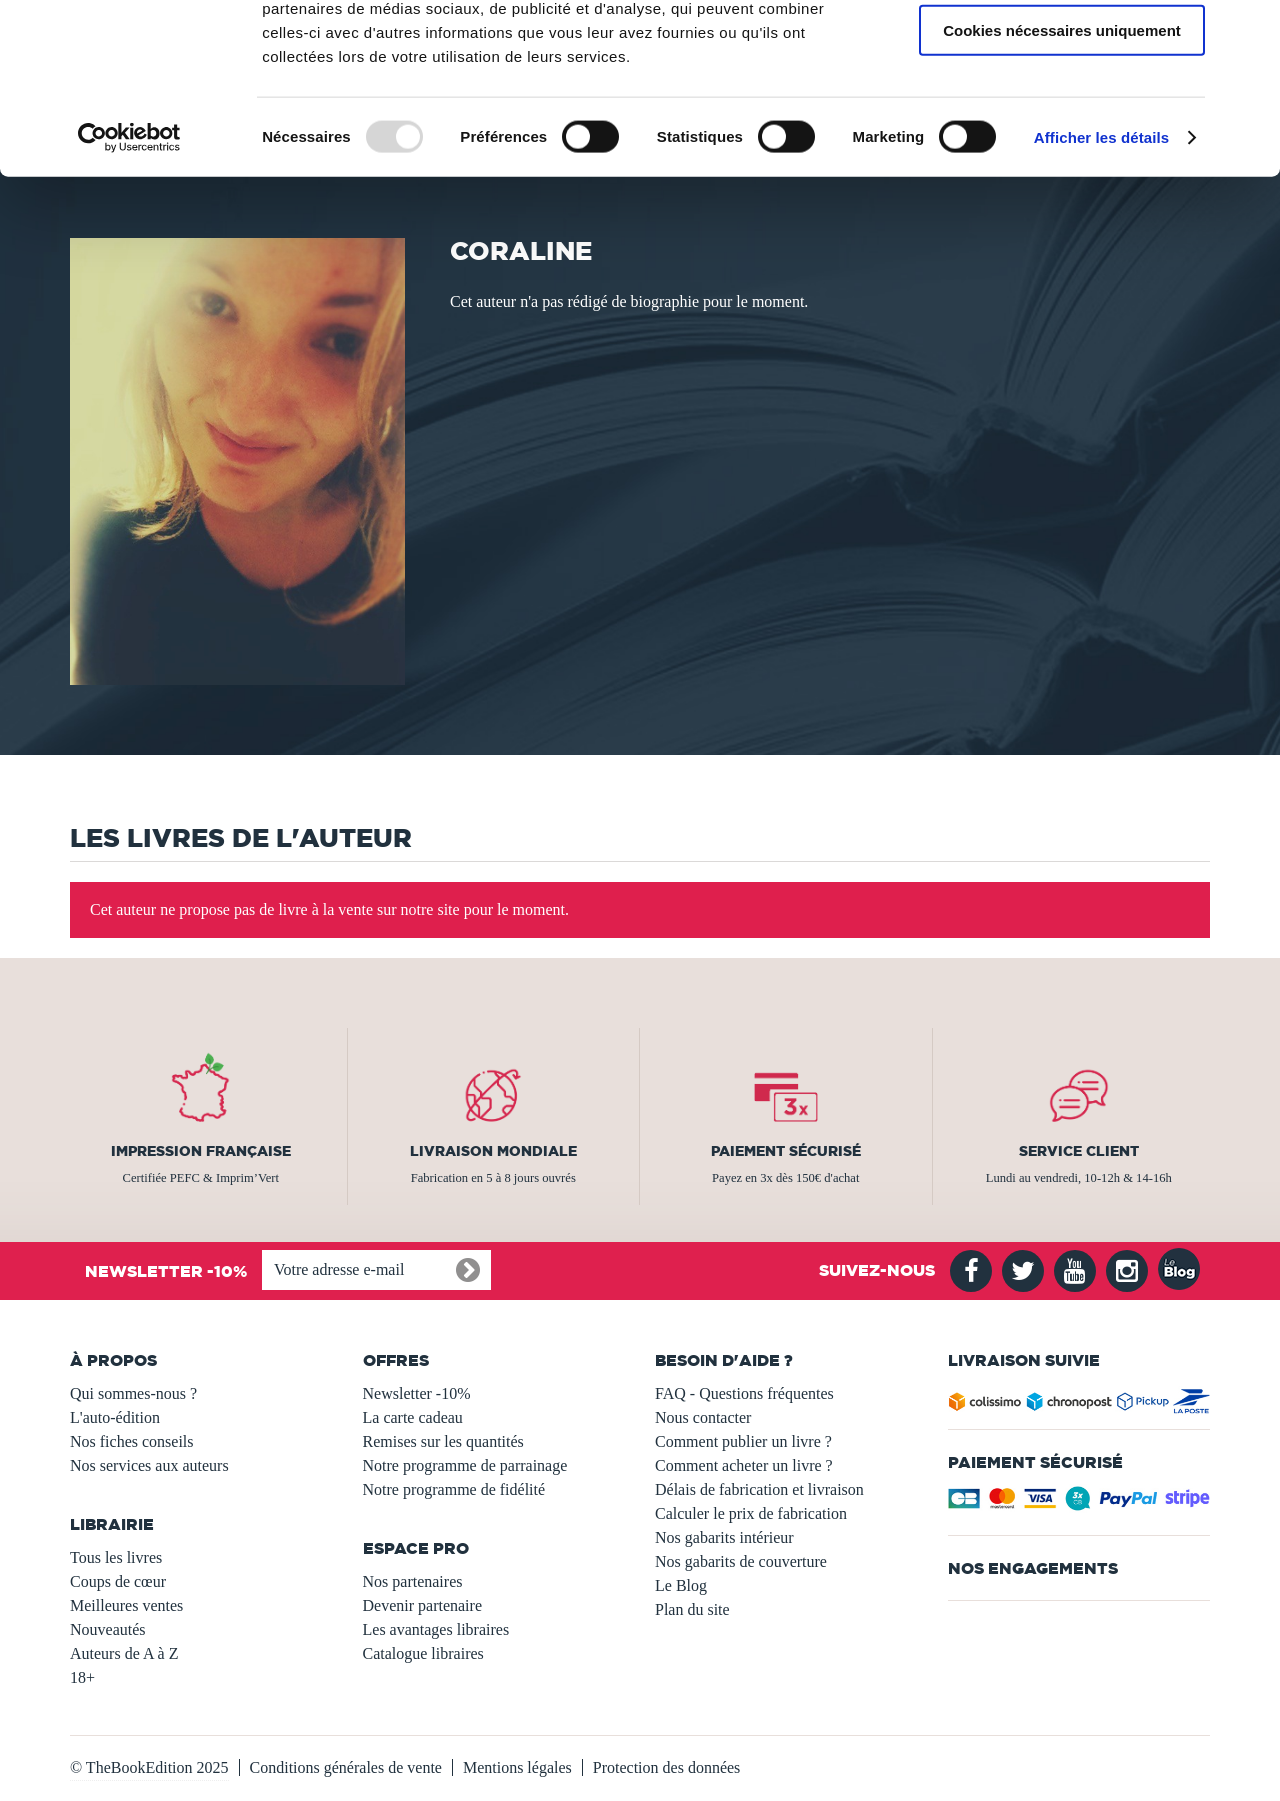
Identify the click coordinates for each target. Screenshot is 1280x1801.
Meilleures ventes (126, 1605)
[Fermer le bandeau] (1249, 31)
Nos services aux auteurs (149, 1465)
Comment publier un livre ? (743, 1441)
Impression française (201, 1151)
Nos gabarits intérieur (724, 1537)
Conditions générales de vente (346, 1767)
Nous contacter (703, 1417)
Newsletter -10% (417, 1393)
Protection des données (667, 1767)
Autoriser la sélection (1062, 108)
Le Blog (681, 1585)
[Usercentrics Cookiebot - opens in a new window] (129, 274)
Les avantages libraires (436, 1629)
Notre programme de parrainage (465, 1465)
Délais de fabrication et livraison (759, 1489)
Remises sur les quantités (443, 1441)
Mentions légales (517, 1767)
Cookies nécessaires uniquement (1062, 166)
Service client (1079, 1151)
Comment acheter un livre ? (744, 1465)
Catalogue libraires (423, 1653)
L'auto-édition (115, 1417)
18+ (82, 1677)
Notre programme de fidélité (454, 1489)
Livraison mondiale (493, 1151)
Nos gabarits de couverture (741, 1561)
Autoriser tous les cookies (1062, 49)
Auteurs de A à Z (124, 1653)
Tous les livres (116, 1557)
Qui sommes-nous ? (133, 1393)
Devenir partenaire (422, 1605)
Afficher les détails (1101, 273)
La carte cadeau (413, 1417)
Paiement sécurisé (786, 1151)
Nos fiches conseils (132, 1441)
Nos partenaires (413, 1581)
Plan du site (692, 1609)
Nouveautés (108, 1629)
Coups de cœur (118, 1581)
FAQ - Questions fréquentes (744, 1393)
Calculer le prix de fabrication (751, 1513)
